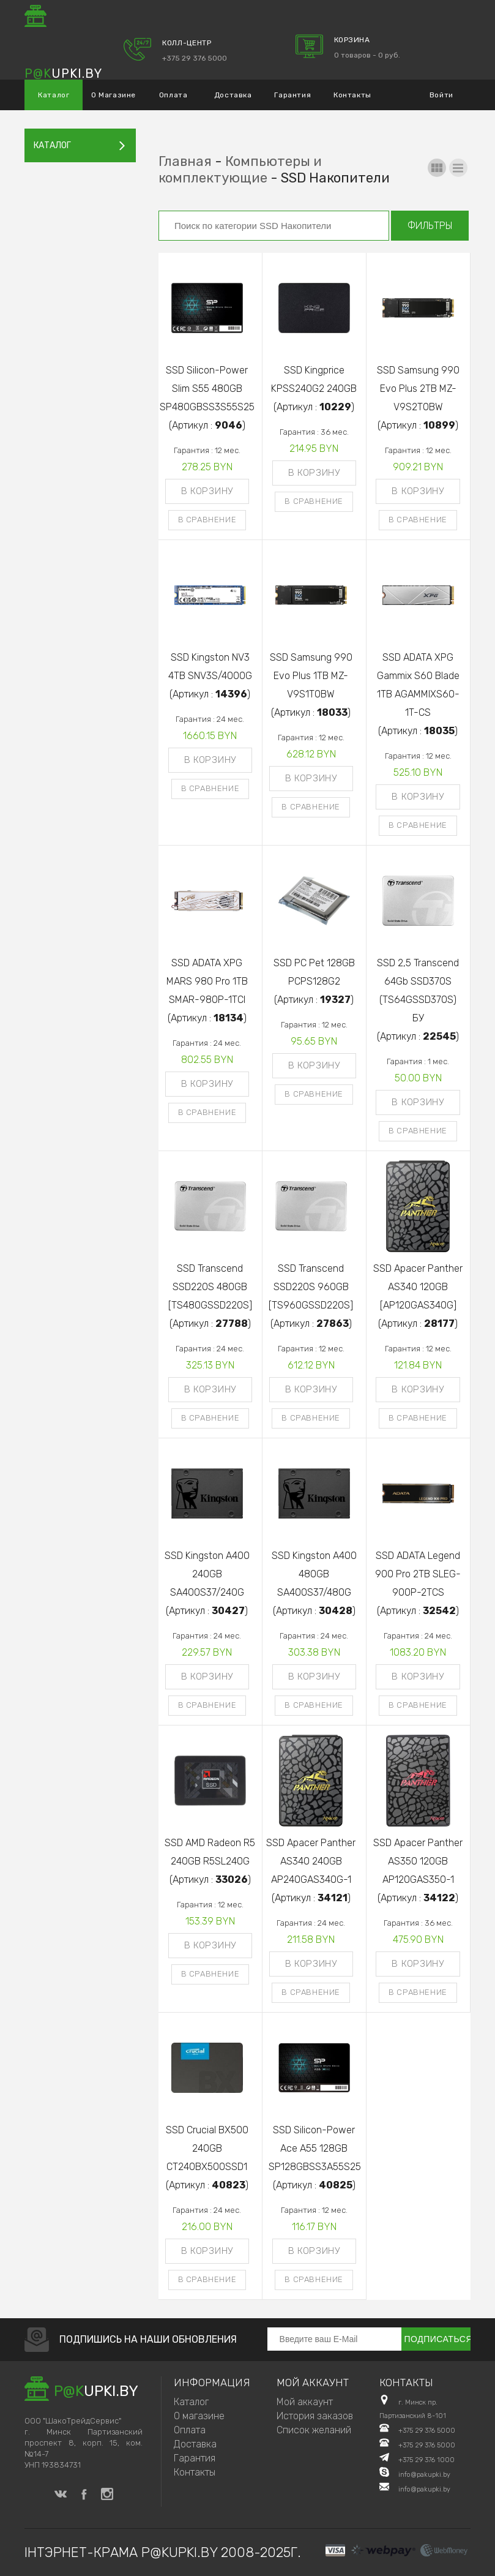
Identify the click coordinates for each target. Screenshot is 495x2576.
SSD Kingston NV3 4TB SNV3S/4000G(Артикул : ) (210, 676)
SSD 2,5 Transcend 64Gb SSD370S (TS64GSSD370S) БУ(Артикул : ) (418, 999)
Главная (185, 161)
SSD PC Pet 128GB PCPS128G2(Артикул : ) (314, 981)
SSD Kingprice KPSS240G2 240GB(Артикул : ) (314, 388)
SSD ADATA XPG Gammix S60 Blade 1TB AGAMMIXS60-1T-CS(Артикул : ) (418, 694)
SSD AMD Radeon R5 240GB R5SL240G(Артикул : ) (210, 1861)
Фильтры (430, 225)
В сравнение (207, 519)
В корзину (207, 491)
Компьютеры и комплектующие (240, 169)
